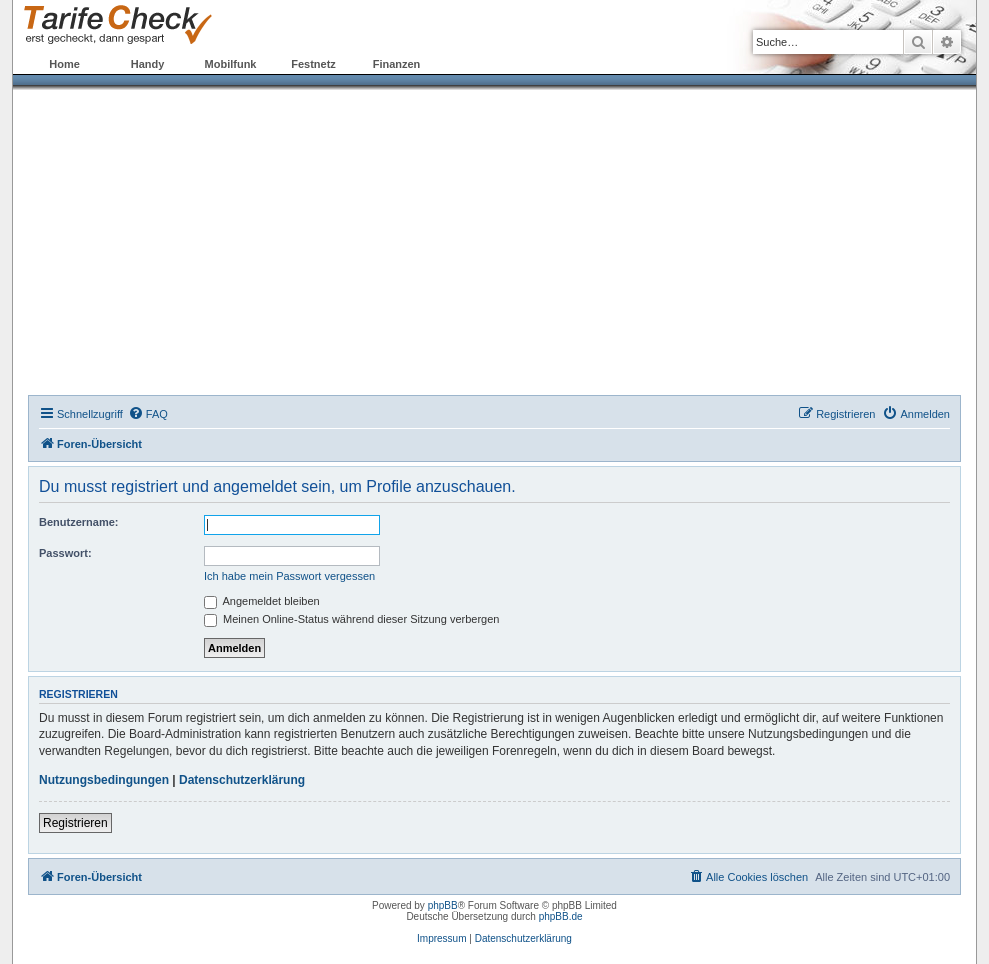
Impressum (441, 938)
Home (64, 64)
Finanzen (397, 64)
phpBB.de (561, 916)
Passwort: (65, 553)
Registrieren (75, 823)
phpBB (443, 905)
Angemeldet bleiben (262, 601)
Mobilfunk (231, 64)
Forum (479, 64)
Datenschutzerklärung (242, 780)
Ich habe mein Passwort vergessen (289, 576)
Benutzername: (78, 522)
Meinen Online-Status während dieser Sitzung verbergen (351, 619)
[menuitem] (148, 414)
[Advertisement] (494, 245)
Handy (148, 64)
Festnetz (313, 64)
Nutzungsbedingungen (104, 780)
